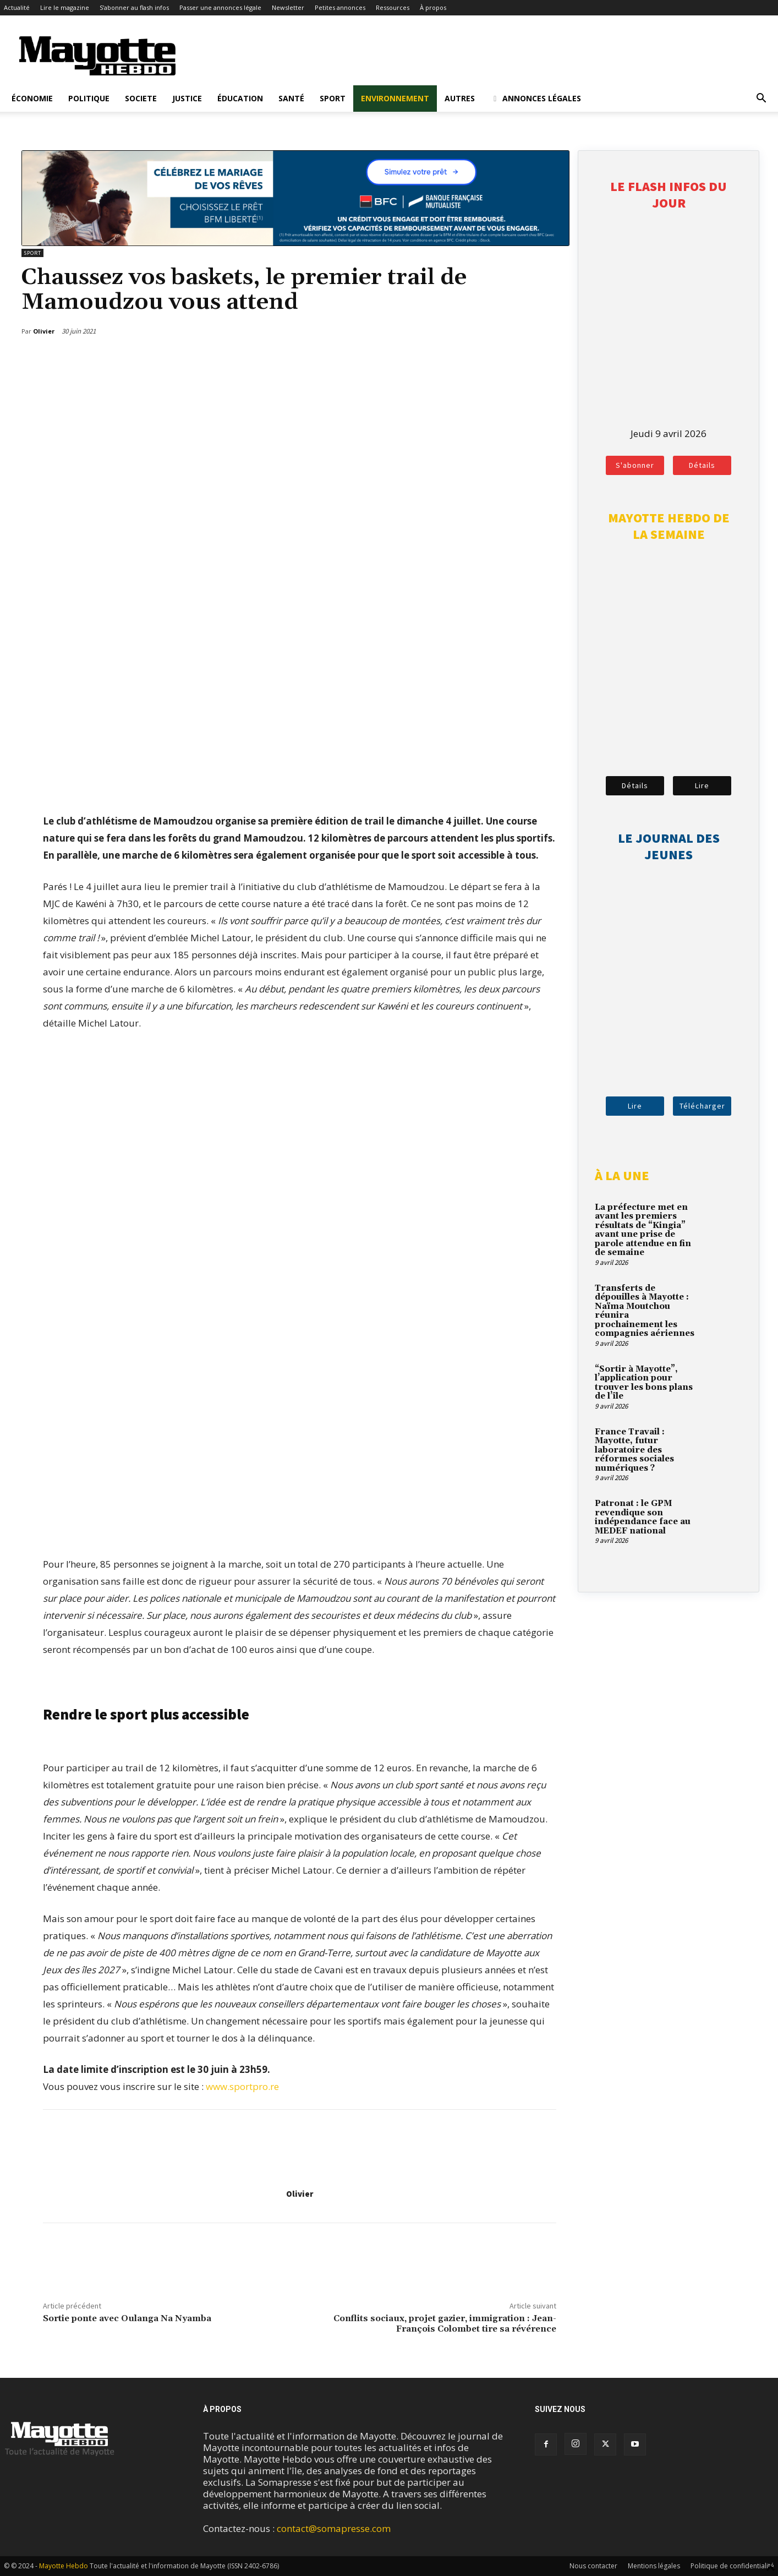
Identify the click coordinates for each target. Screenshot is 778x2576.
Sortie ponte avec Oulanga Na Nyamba (127, 2318)
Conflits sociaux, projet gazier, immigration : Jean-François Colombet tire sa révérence (444, 2323)
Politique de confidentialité (732, 2565)
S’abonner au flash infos (134, 7)
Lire (702, 785)
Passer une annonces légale (220, 7)
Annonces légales (535, 98)
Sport (333, 98)
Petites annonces (340, 7)
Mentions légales (654, 2565)
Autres (460, 98)
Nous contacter (593, 2565)
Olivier (299, 2193)
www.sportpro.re (242, 2086)
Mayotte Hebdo (63, 2565)
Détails (702, 465)
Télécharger (702, 1106)
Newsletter (288, 7)
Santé (291, 98)
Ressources (392, 7)
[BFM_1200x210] (295, 242)
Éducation (240, 98)
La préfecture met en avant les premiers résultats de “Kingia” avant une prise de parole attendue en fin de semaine (643, 1230)
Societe (141, 98)
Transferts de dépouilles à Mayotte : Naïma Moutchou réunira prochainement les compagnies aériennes (644, 1311)
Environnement (395, 98)
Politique (88, 98)
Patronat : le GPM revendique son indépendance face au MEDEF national (643, 1517)
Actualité (17, 7)
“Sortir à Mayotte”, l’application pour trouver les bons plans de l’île (644, 1383)
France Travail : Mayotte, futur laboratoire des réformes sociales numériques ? (634, 1450)
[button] (761, 98)
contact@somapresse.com (334, 2528)
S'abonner (635, 465)
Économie (32, 98)
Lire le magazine (64, 7)
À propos (433, 7)
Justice (187, 98)
